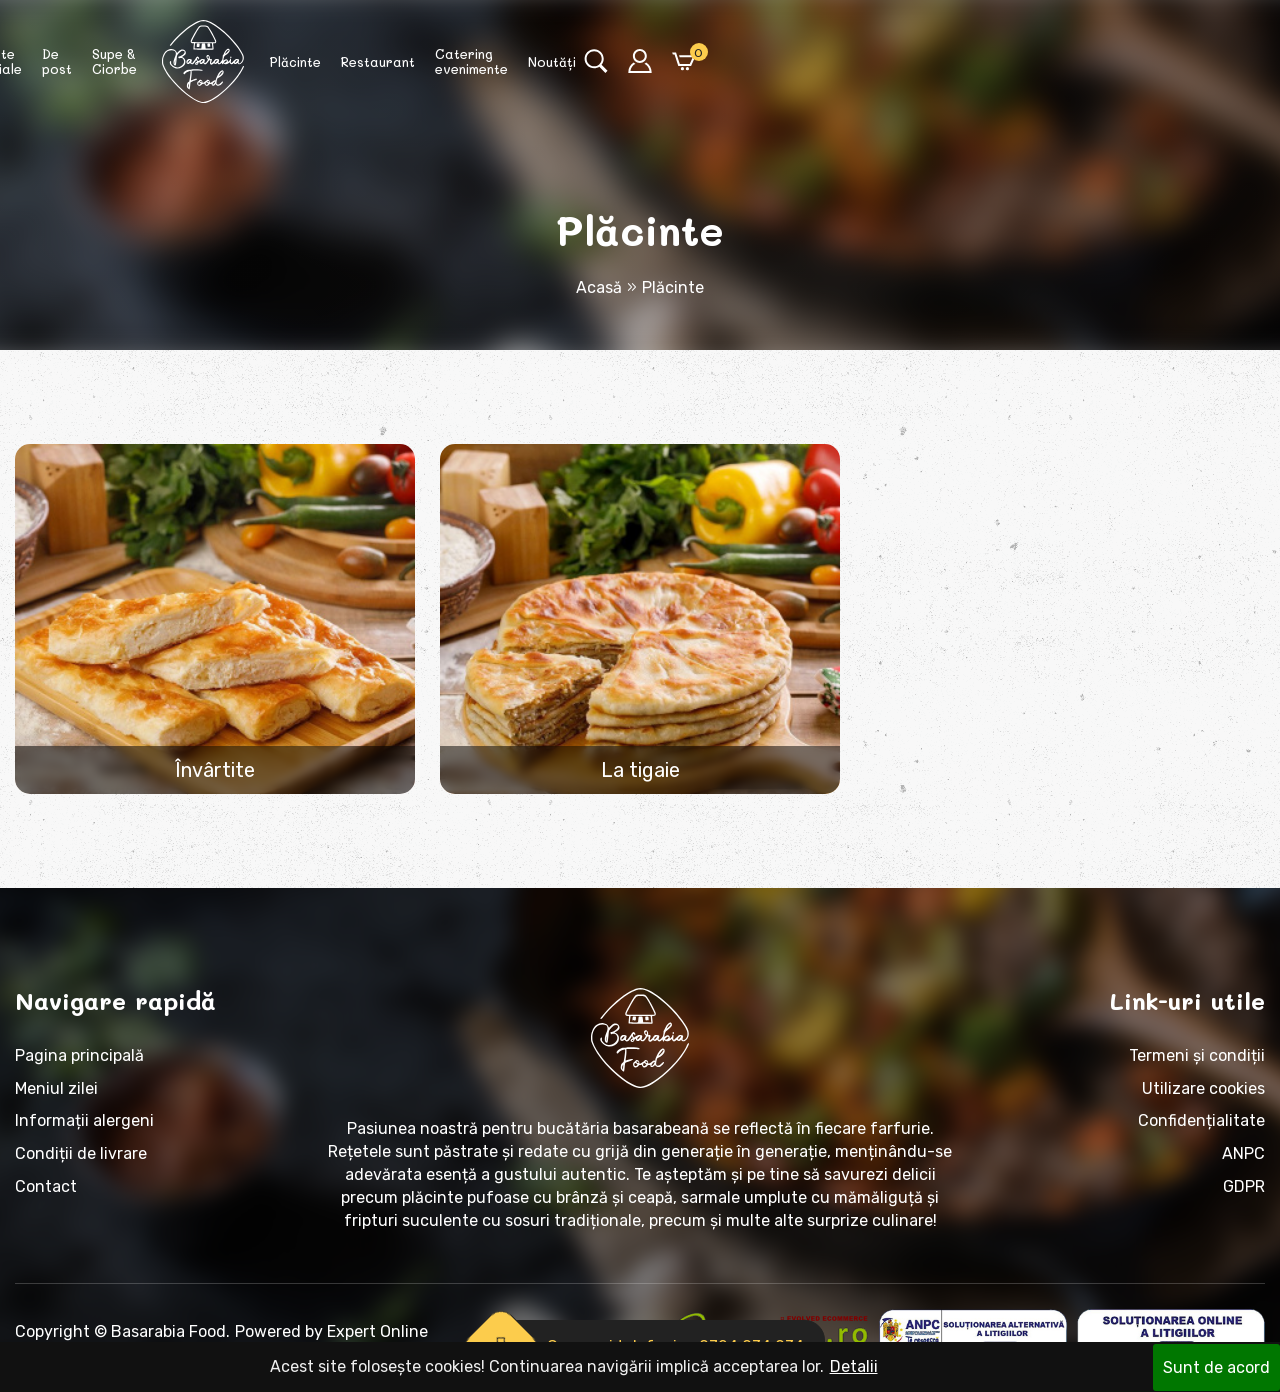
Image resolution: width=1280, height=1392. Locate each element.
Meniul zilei (56, 1099)
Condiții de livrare (81, 1165)
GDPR (1244, 1198)
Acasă (599, 287)
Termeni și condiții (1197, 1066)
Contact (46, 1198)
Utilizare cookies (1203, 1099)
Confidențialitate (1201, 1132)
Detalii (854, 1366)
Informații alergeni (84, 1132)
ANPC (1243, 1165)
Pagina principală (79, 1066)
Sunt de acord (1216, 1366)
